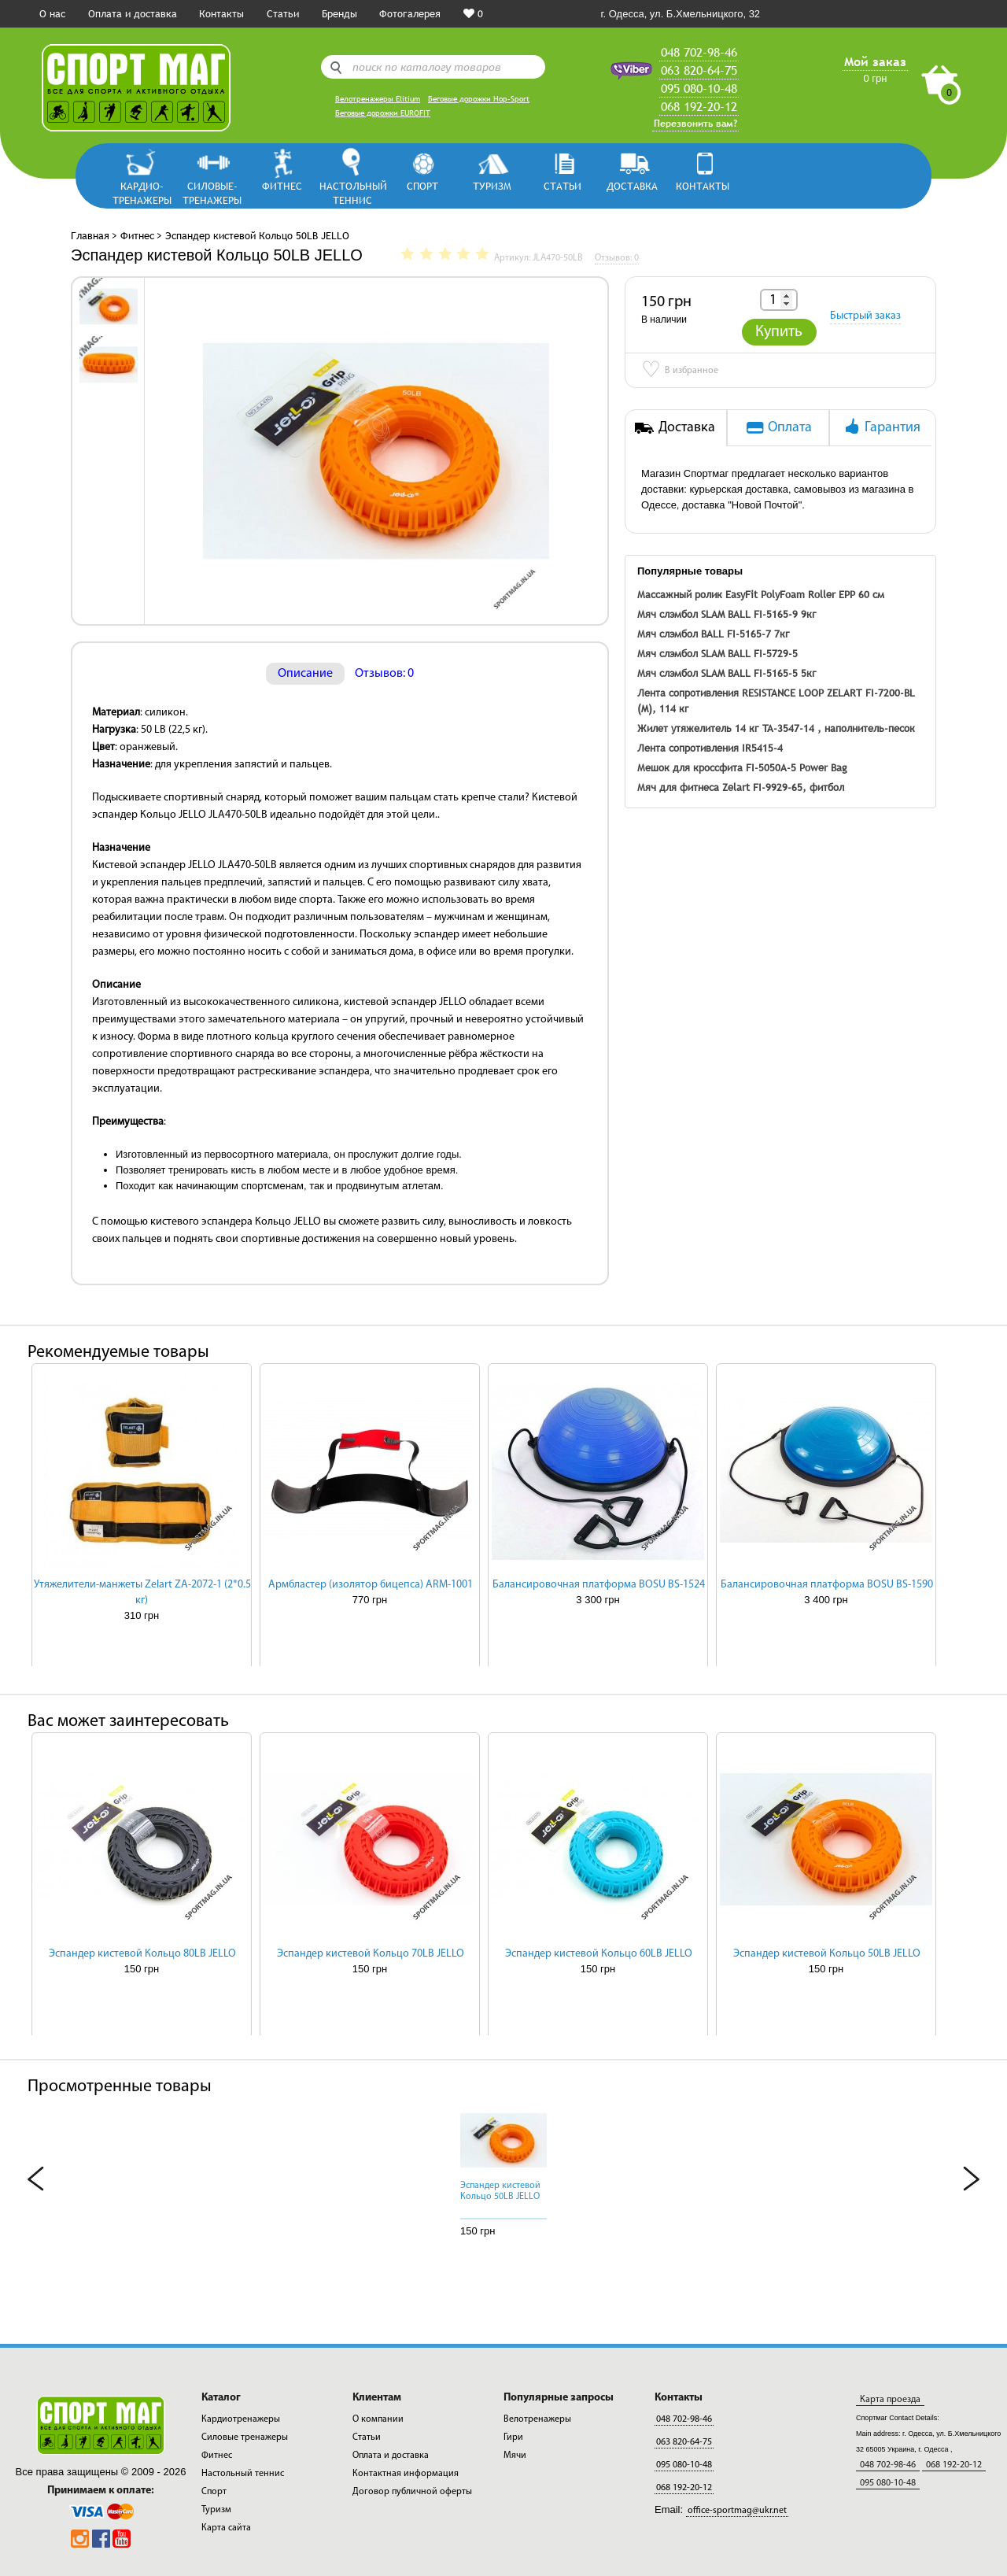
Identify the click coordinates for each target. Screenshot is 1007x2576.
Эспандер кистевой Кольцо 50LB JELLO (826, 1954)
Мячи (515, 2455)
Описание (305, 673)
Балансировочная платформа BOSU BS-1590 (827, 1585)
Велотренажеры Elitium (377, 99)
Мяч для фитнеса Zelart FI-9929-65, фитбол (740, 787)
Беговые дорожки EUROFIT (382, 113)
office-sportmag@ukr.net (737, 2510)
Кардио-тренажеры (142, 192)
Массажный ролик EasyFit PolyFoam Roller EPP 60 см (760, 594)
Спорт (422, 186)
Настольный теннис (352, 192)
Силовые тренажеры (244, 2437)
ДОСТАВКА (632, 186)
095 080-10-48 (699, 88)
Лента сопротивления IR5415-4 (710, 748)
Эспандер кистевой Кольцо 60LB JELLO (598, 1954)
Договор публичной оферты (412, 2492)
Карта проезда (890, 2399)
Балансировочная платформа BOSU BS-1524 (598, 1585)
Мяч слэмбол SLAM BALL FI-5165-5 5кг (727, 673)
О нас (52, 13)
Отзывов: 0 (384, 673)
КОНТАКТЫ (702, 186)
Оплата (778, 426)
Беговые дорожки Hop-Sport (478, 99)
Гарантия (880, 426)
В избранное (679, 371)
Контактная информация (405, 2473)
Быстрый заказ (865, 316)
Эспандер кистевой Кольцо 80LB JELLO (142, 1954)
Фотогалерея (410, 13)
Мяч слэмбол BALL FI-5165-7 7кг (713, 633)
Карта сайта (226, 2528)
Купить (778, 332)
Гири (513, 2437)
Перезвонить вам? (695, 123)
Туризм (492, 186)
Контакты (221, 13)
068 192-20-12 (699, 106)
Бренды (339, 13)
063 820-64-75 (699, 70)
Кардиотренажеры (240, 2419)
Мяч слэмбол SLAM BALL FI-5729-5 (717, 653)
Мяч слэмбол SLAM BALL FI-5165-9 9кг (727, 614)
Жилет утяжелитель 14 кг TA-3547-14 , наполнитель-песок (776, 728)
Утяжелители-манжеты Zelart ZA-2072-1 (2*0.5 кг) (142, 1592)
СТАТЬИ (562, 186)
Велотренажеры (537, 2419)
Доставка (675, 426)
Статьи (283, 13)
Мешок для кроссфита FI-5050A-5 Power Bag (742, 767)
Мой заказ (875, 61)
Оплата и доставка (132, 13)
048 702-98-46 (699, 52)
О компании (378, 2419)
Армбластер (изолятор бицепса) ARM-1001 (370, 1585)
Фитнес (282, 186)
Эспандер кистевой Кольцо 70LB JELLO (370, 1954)
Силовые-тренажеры (212, 192)
